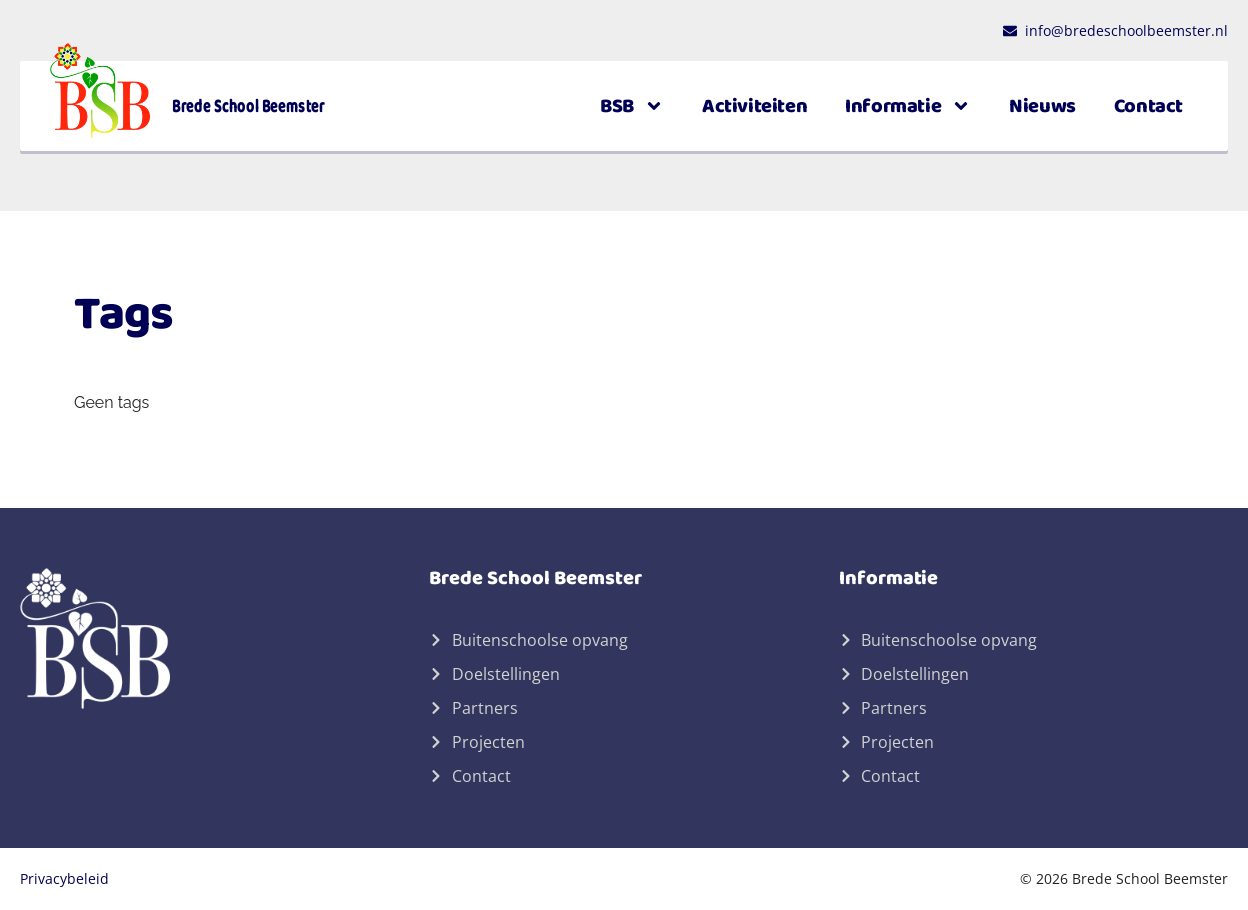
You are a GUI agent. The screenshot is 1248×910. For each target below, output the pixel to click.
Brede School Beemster (248, 106)
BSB (632, 106)
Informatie (908, 106)
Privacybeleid (64, 878)
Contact (1148, 106)
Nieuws (1042, 106)
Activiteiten (754, 106)
